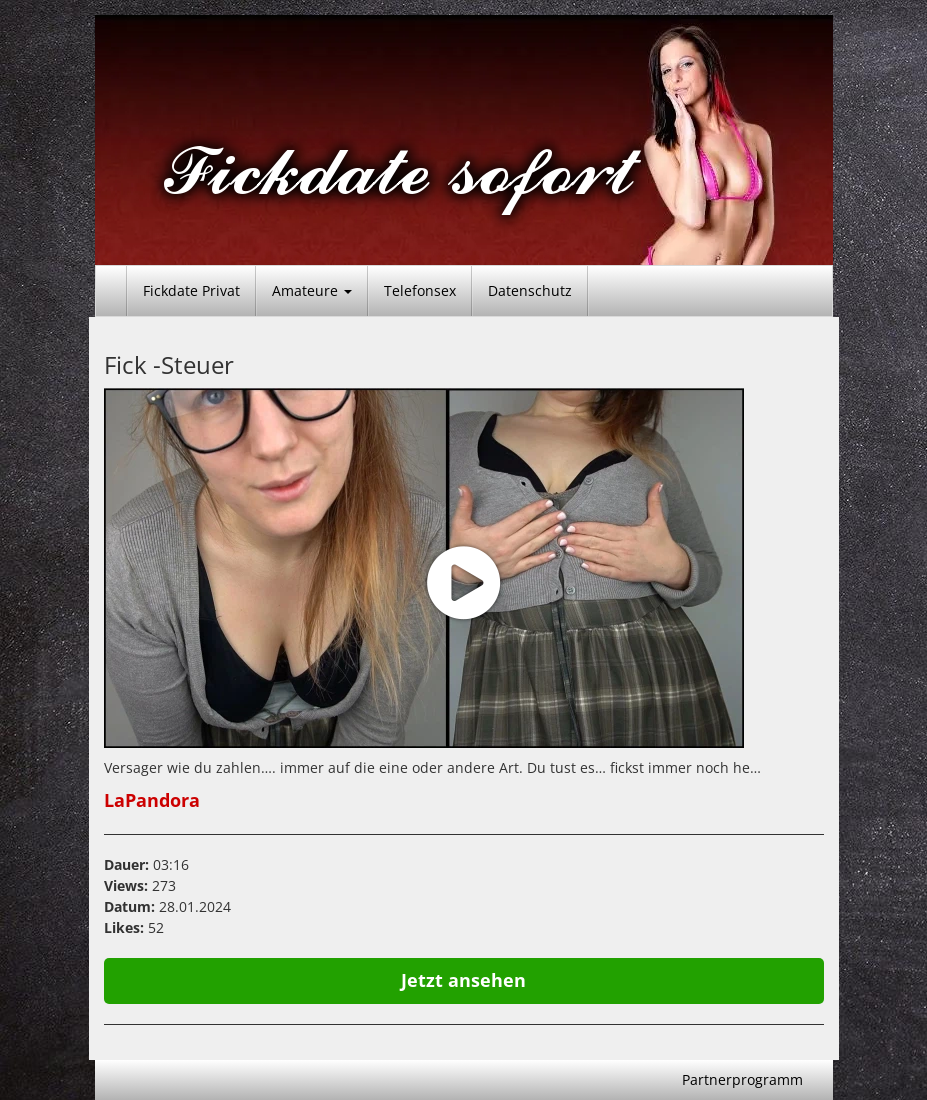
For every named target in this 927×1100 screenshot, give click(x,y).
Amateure (312, 290)
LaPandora (152, 800)
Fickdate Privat (191, 290)
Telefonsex (420, 290)
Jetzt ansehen (463, 980)
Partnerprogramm (742, 1079)
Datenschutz (530, 290)
